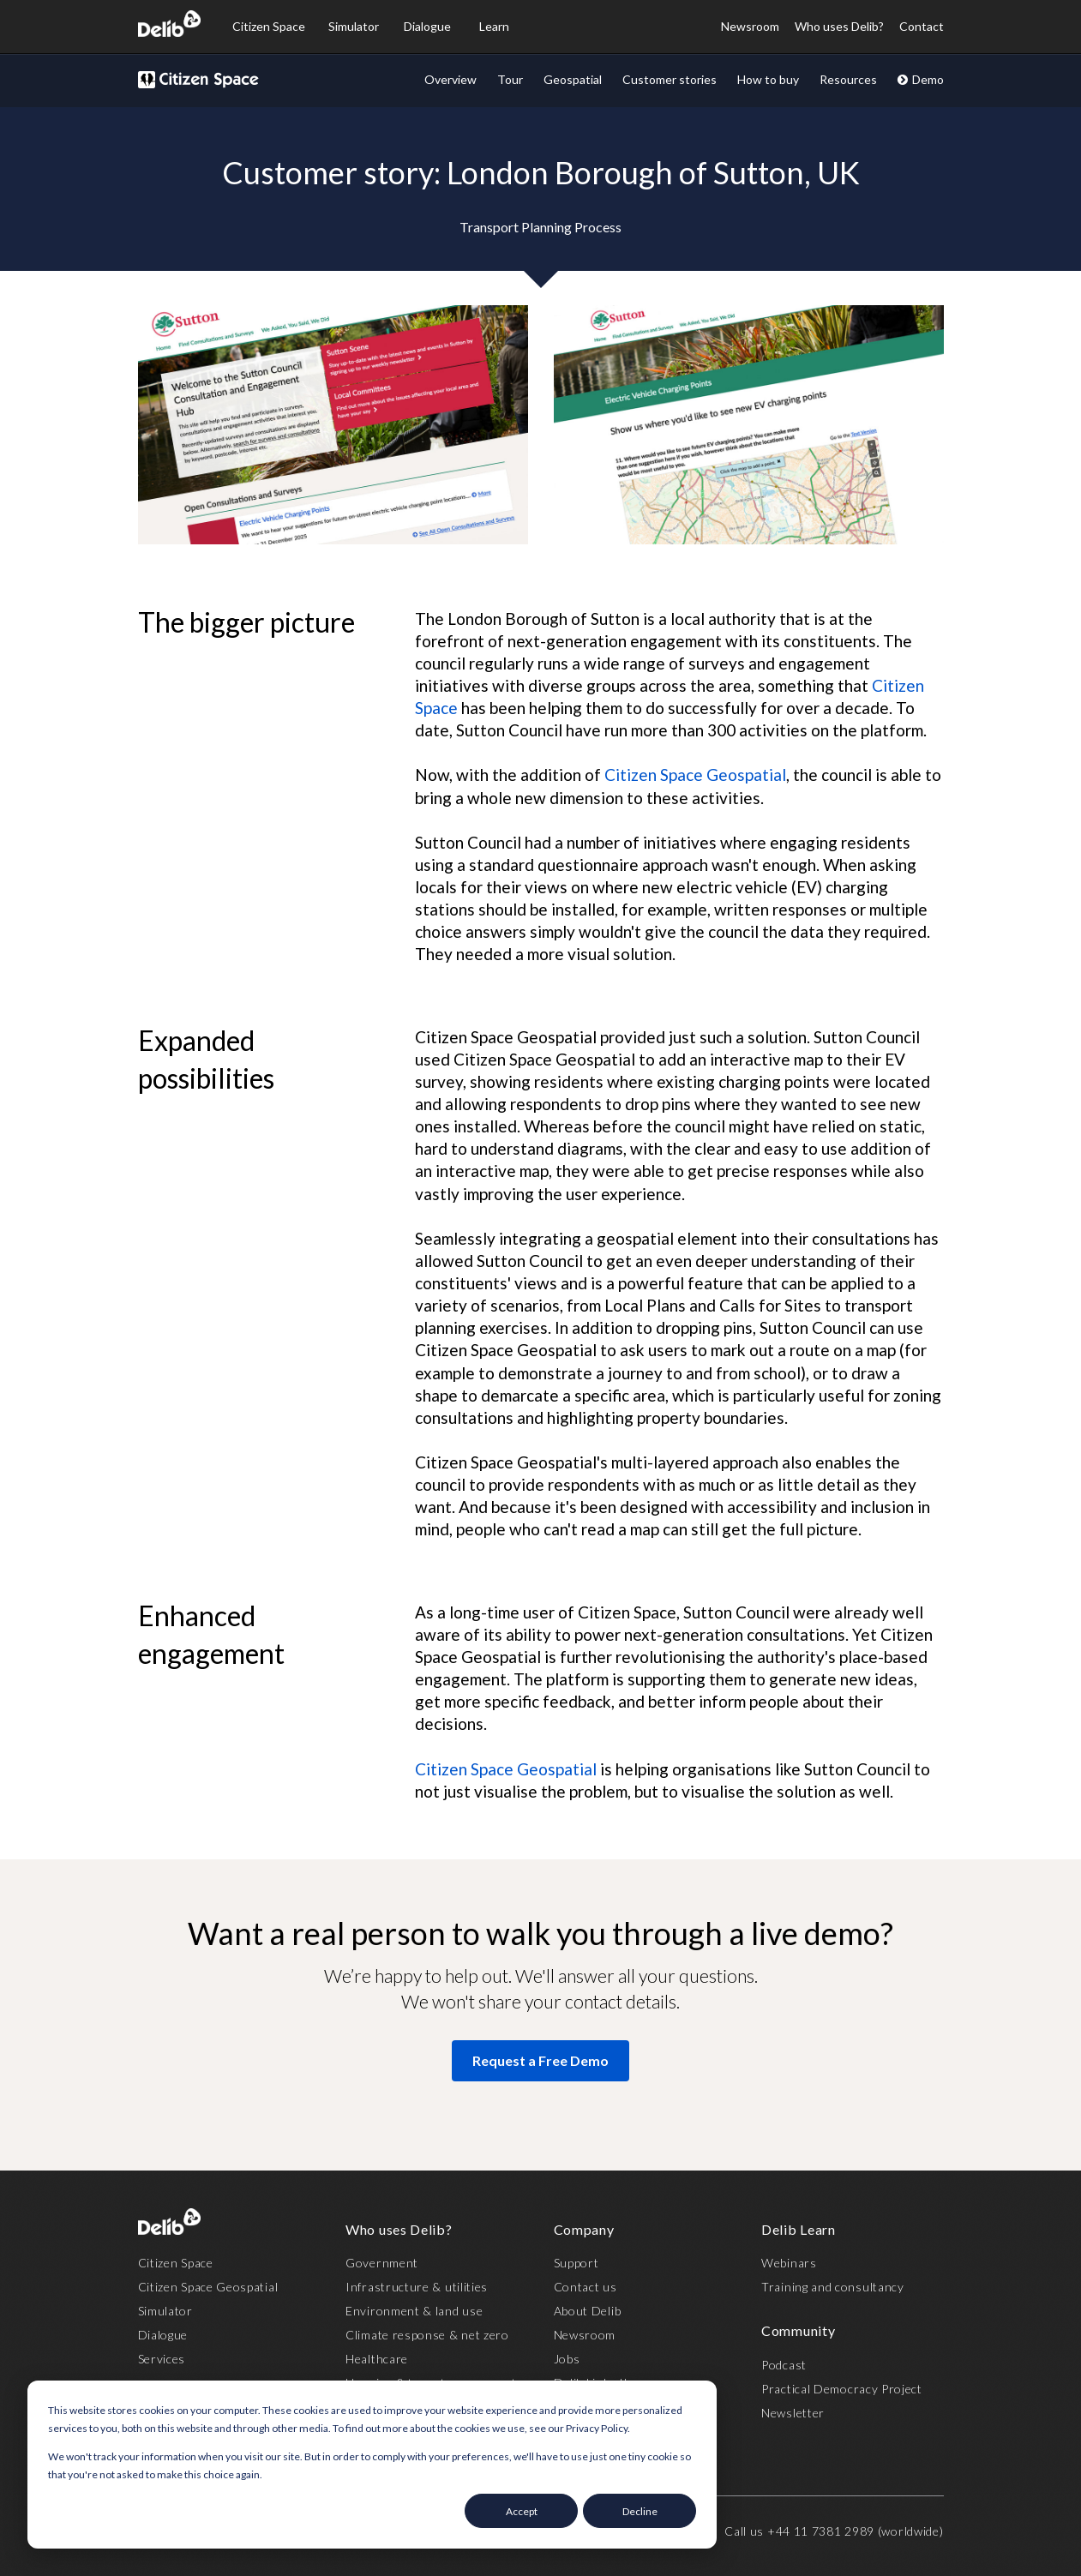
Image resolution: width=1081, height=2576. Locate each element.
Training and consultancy (832, 2286)
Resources (848, 79)
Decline (640, 2511)
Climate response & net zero (427, 2334)
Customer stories (669, 79)
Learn (494, 26)
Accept (521, 2511)
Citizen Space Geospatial (695, 774)
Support (576, 2262)
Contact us (585, 2286)
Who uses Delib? (839, 26)
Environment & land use (414, 2310)
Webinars (789, 2262)
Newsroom (750, 26)
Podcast (784, 2364)
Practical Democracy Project (841, 2388)
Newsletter (793, 2412)
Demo (920, 79)
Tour (510, 79)
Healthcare (376, 2358)
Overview (450, 79)
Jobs (567, 2358)
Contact (921, 26)
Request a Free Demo (540, 2060)
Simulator (353, 26)
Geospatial (573, 79)
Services (162, 2358)
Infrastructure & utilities (416, 2286)
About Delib (588, 2310)
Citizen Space (268, 26)
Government (381, 2262)
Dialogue (427, 26)
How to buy (768, 79)
